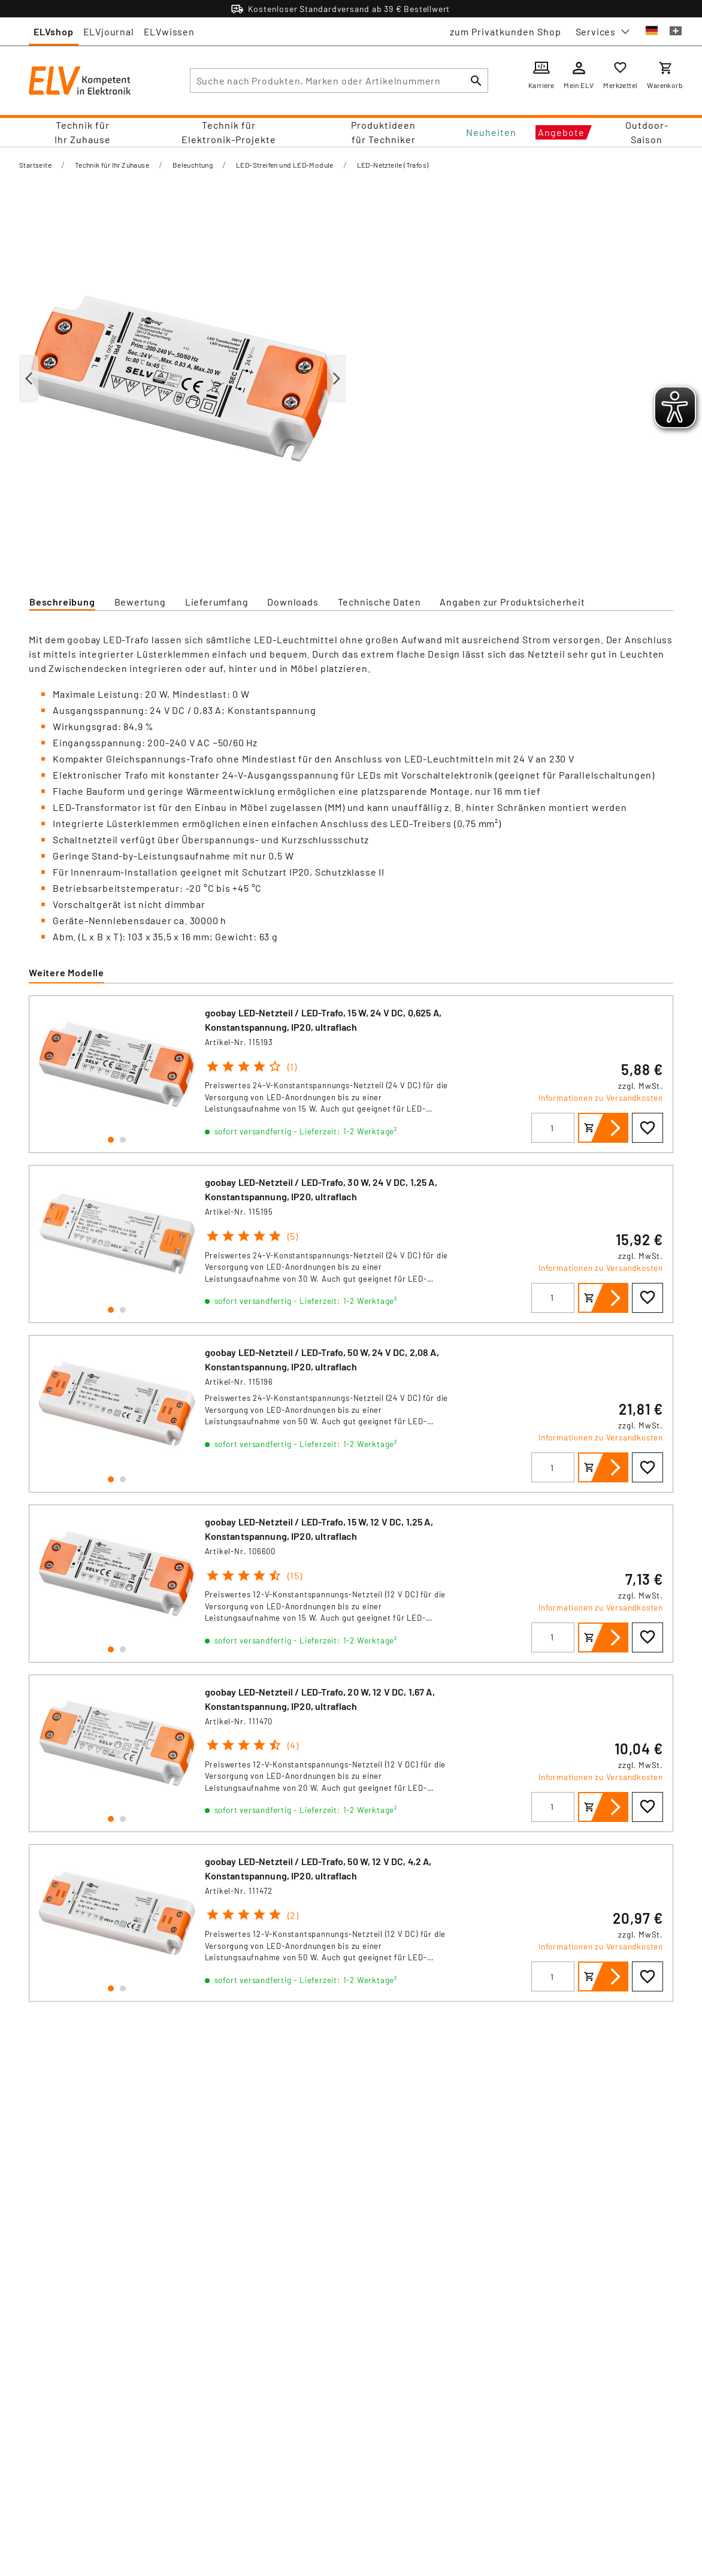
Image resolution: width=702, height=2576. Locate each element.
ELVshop (54, 31)
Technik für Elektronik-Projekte (228, 132)
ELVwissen (169, 31)
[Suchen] (476, 80)
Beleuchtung (193, 165)
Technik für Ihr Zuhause (83, 132)
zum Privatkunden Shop (505, 31)
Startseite (35, 165)
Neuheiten (491, 132)
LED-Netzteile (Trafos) (393, 165)
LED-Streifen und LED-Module (285, 165)
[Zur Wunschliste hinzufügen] (647, 1128)
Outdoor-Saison (646, 132)
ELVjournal (108, 31)
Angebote (561, 132)
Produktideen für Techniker (383, 132)
